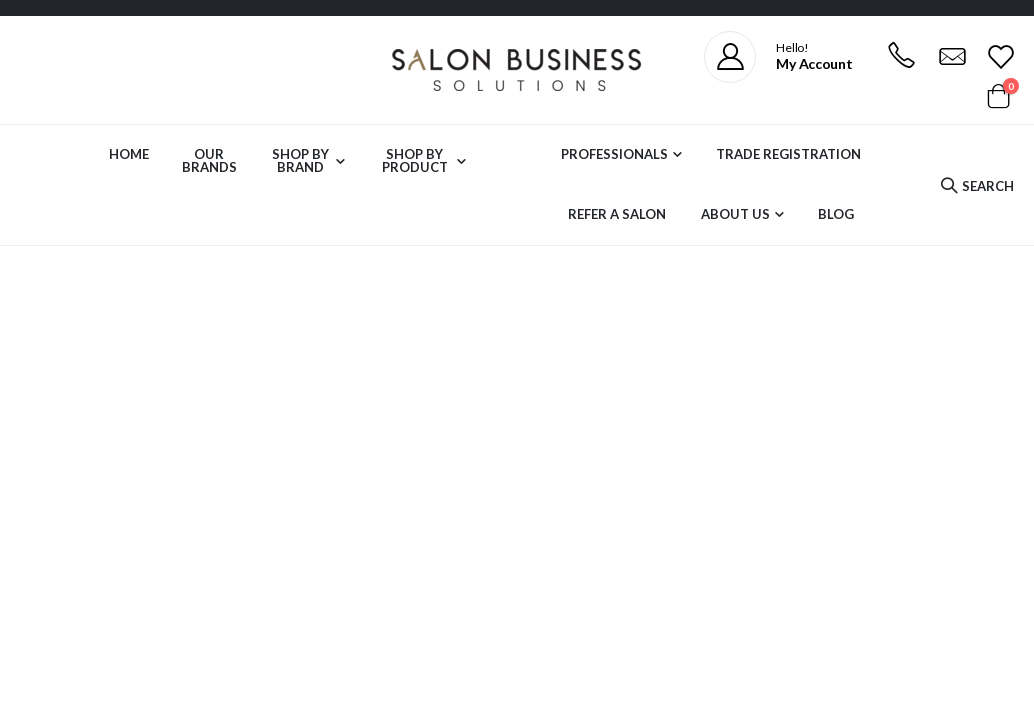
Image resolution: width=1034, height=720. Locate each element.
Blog (836, 214)
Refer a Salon (617, 214)
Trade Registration (788, 154)
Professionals (614, 154)
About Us (735, 214)
